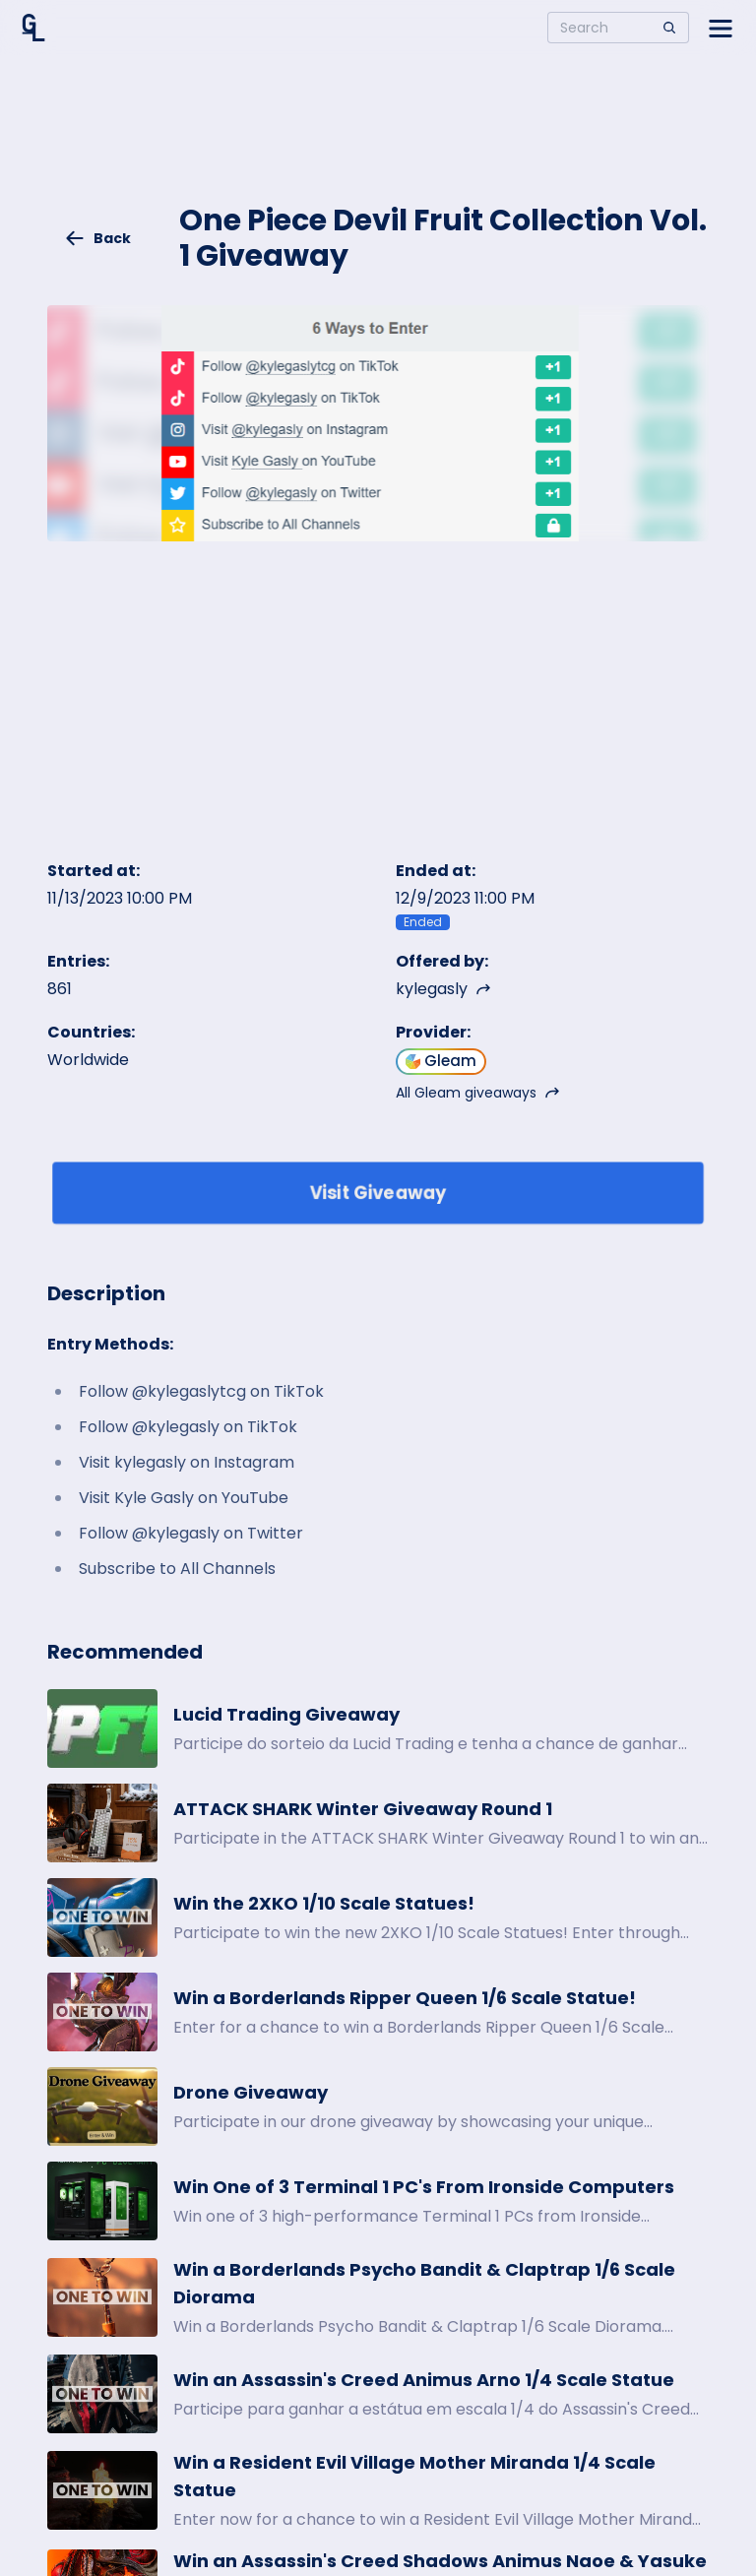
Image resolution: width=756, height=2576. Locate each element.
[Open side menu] (720, 27)
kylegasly (443, 988)
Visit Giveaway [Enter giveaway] (378, 1192)
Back (97, 238)
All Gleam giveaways (478, 1092)
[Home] (33, 27)
